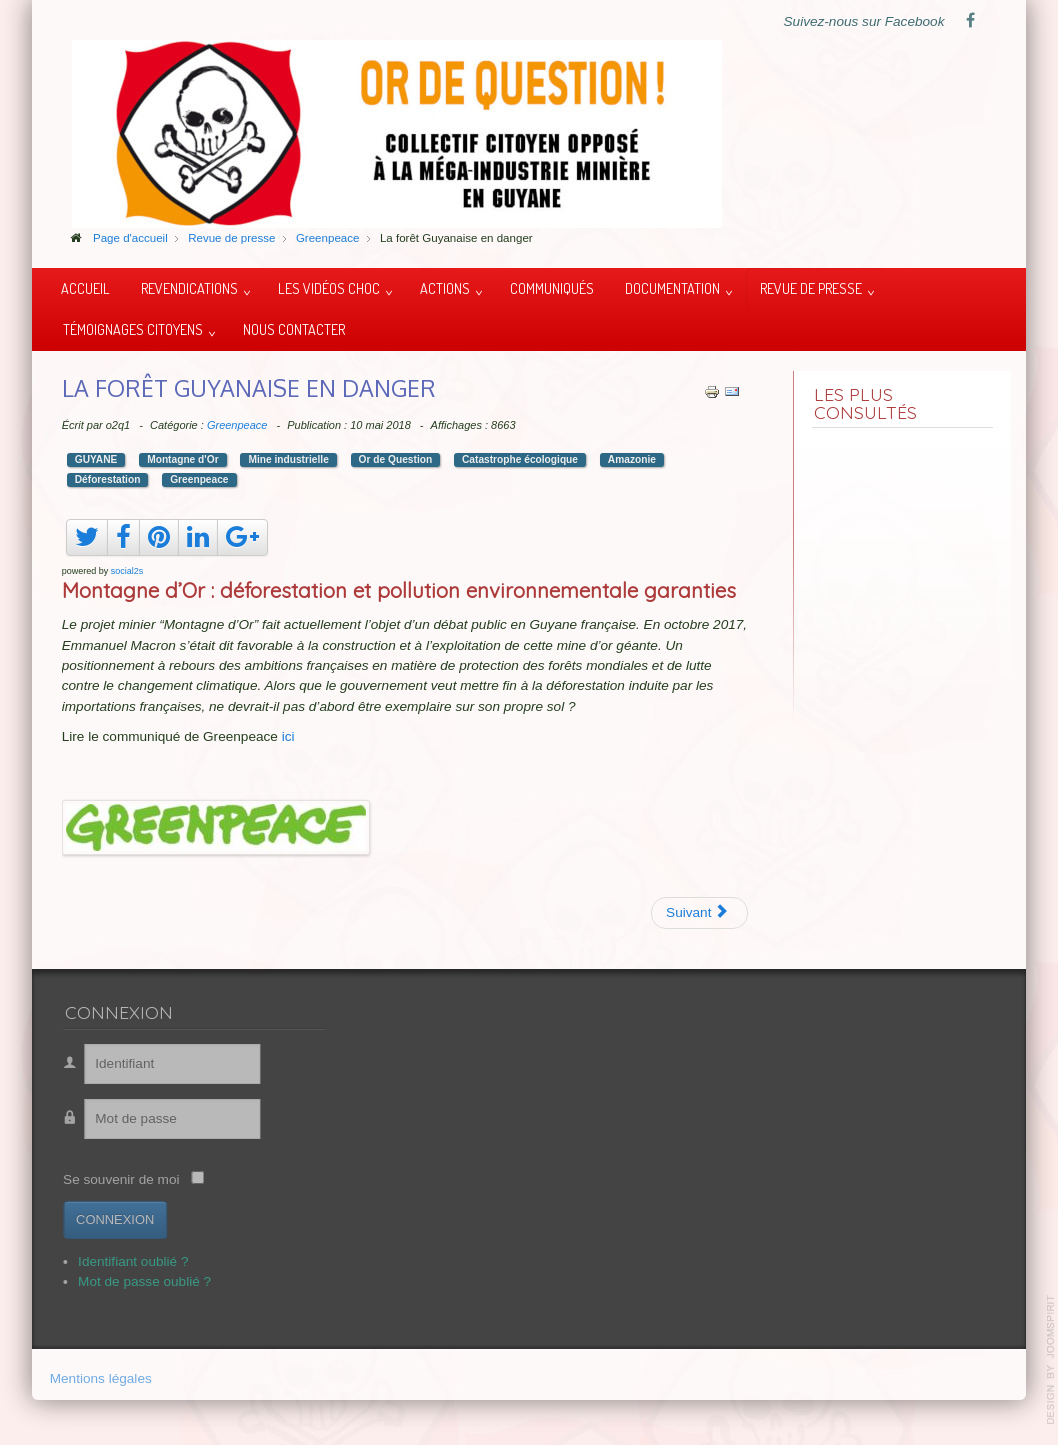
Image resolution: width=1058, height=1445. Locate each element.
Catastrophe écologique (520, 459)
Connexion (108, 1219)
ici (288, 736)
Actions (445, 288)
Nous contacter (294, 329)
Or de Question (396, 459)
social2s (127, 571)
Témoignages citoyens (133, 329)
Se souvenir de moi (114, 1179)
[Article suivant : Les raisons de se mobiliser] (699, 913)
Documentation (672, 288)
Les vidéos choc (329, 288)
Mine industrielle (288, 459)
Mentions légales (101, 1380)
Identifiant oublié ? (126, 1261)
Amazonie (632, 459)
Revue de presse (811, 288)
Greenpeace (237, 425)
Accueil (85, 288)
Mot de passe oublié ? (137, 1281)
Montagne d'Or (182, 459)
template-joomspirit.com (1051, 1360)
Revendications (189, 288)
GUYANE (96, 459)
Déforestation (108, 479)
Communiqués (552, 288)
